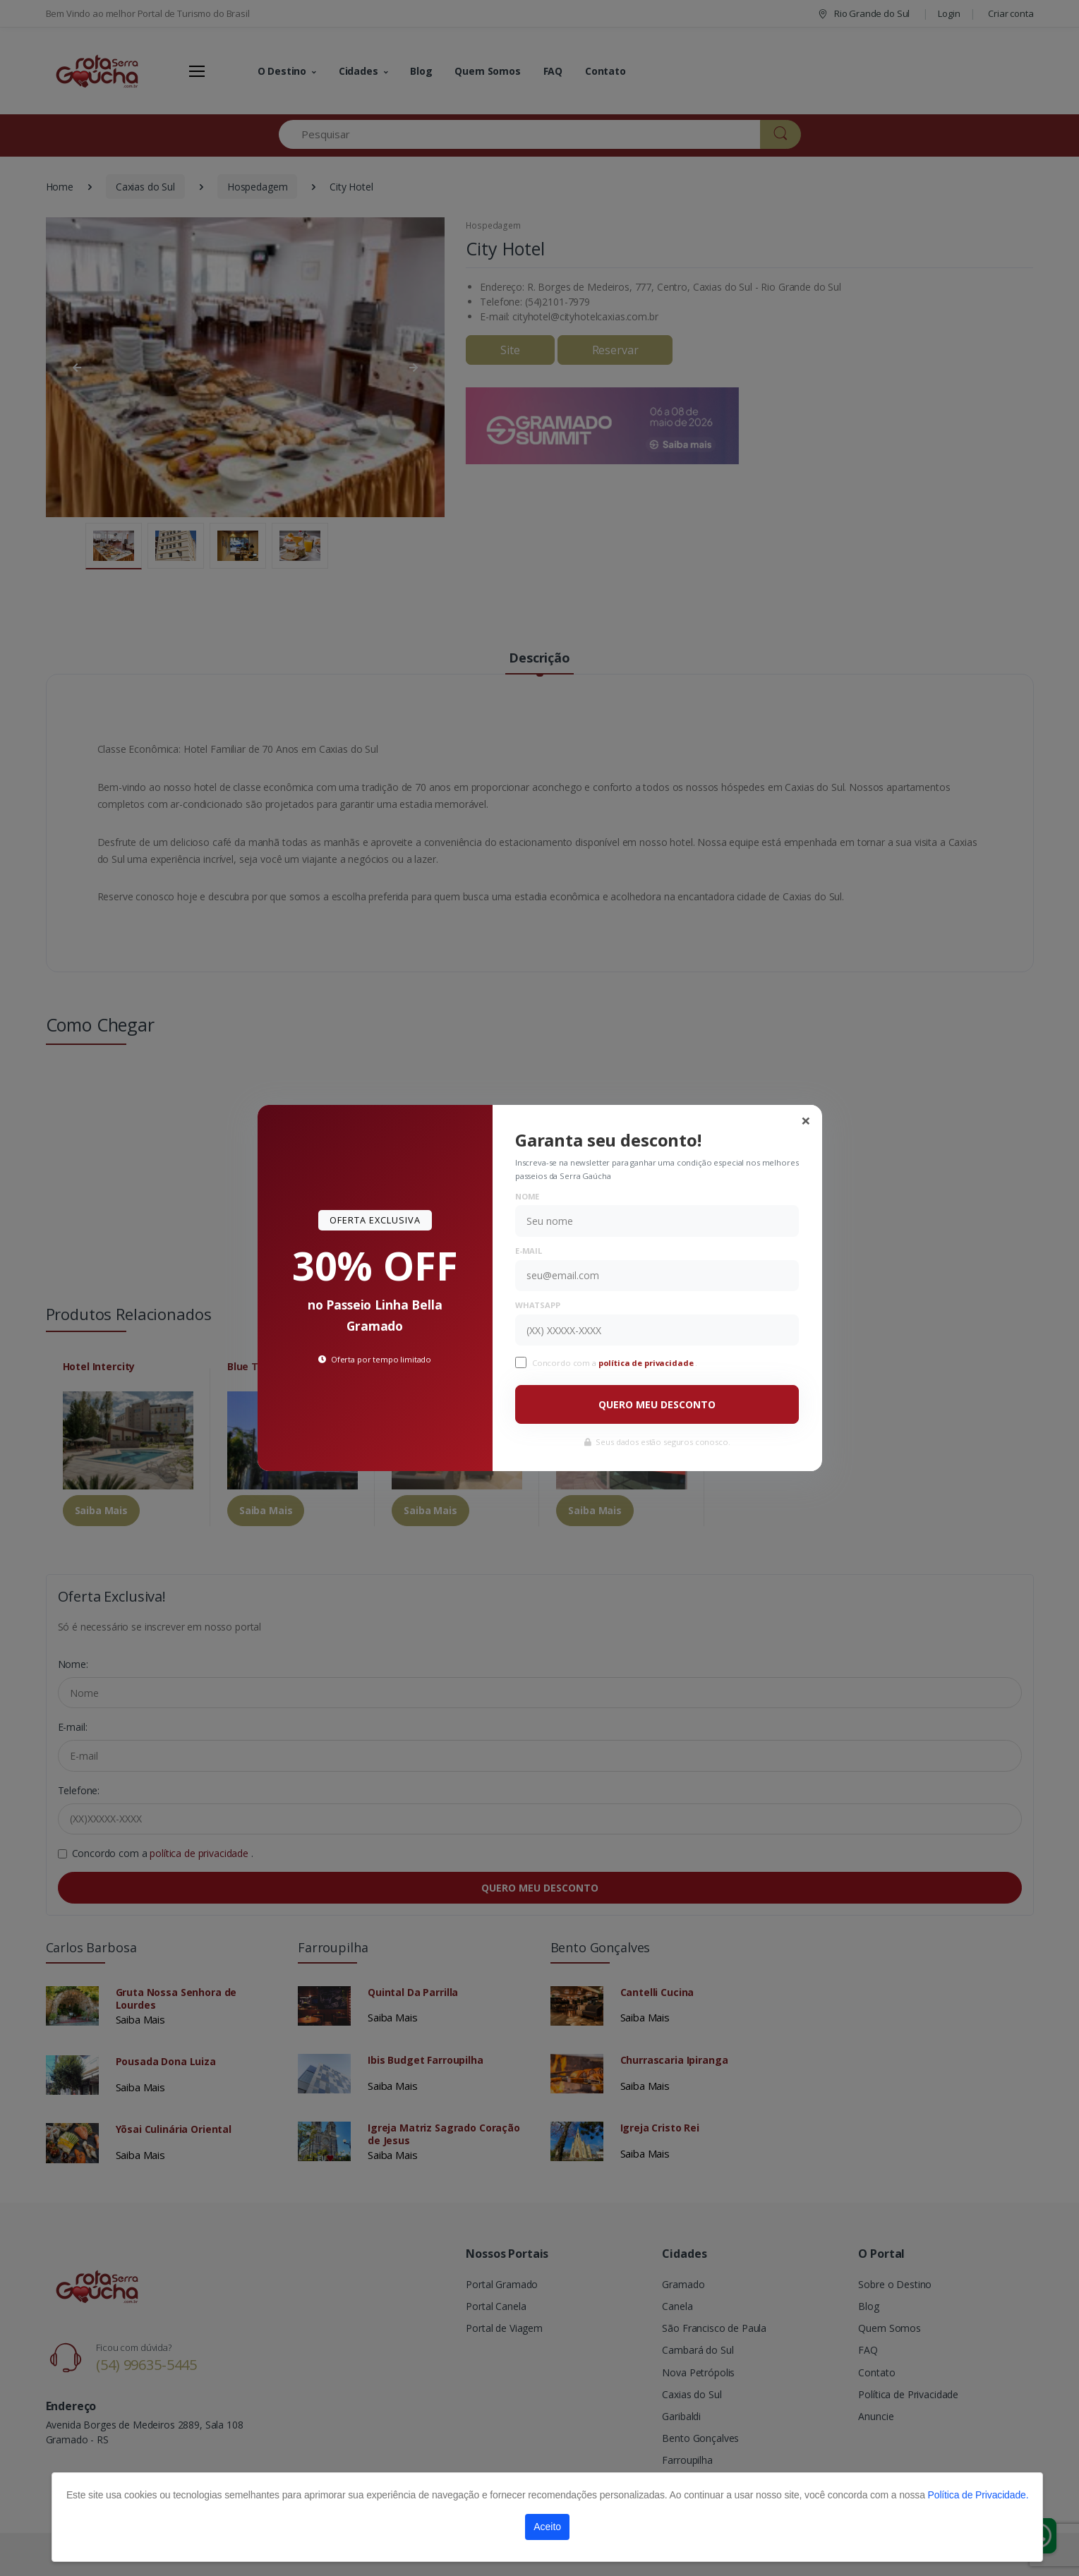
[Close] (806, 1120)
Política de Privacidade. (978, 2495)
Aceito (547, 2526)
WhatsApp (537, 1305)
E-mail (528, 1250)
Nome (527, 1196)
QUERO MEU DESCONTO (657, 1404)
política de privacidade (647, 1362)
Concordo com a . (614, 1362)
